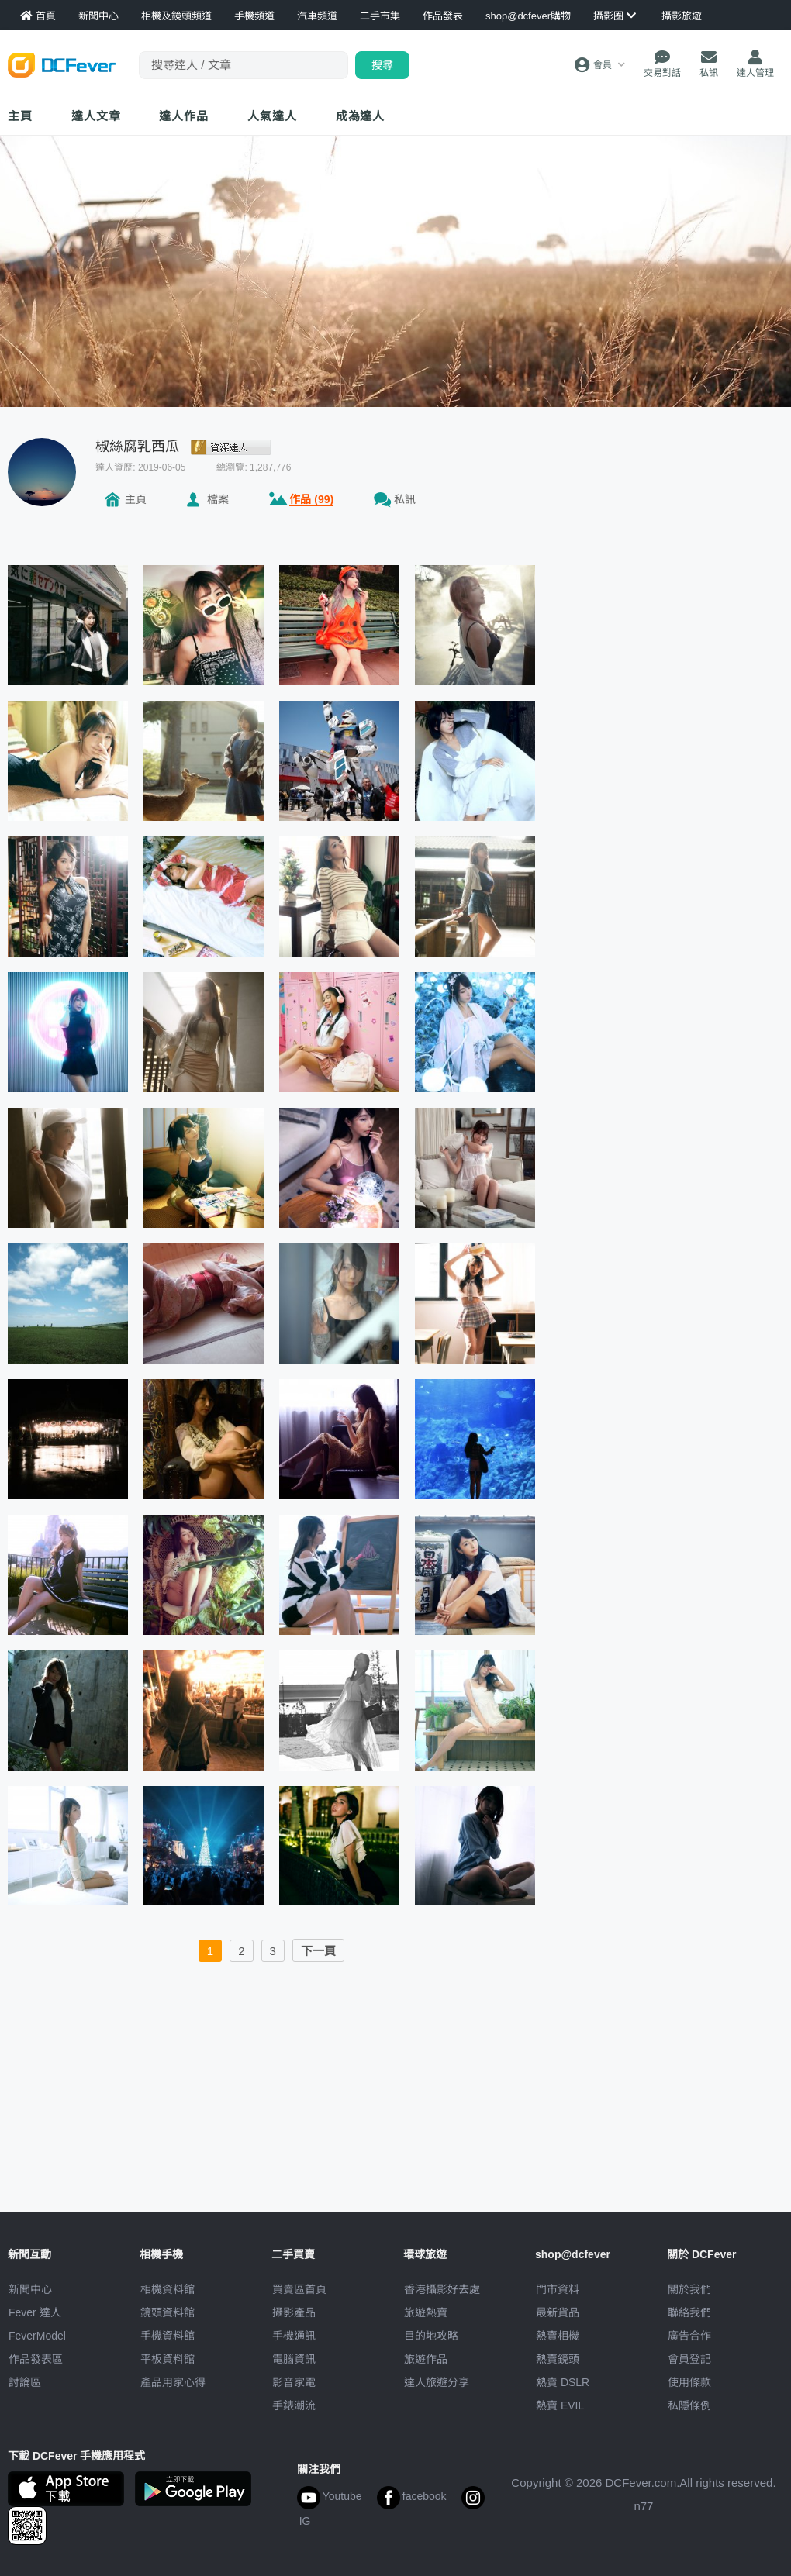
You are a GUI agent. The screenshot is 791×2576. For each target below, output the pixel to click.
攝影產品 (294, 2312)
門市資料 (557, 2289)
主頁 (20, 115)
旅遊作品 (425, 2359)
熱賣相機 (557, 2335)
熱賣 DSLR (562, 2382)
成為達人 (360, 115)
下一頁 (318, 1950)
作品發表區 (36, 2359)
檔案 (218, 499)
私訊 (405, 499)
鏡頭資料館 (167, 2312)
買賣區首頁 (299, 2289)
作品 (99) (311, 499)
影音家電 (294, 2382)
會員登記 (689, 2359)
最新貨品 (557, 2312)
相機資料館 (167, 2289)
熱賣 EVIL (560, 2405)
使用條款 (689, 2382)
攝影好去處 (442, 2289)
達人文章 (96, 115)
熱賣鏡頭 (557, 2359)
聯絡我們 (689, 2312)
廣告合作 (689, 2335)
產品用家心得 (173, 2382)
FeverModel (37, 2335)
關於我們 (689, 2289)
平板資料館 (167, 2359)
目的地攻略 (431, 2335)
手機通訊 (294, 2335)
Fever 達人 (35, 2312)
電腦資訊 (294, 2359)
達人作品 (184, 115)
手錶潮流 (294, 2405)
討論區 (25, 2382)
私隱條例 (689, 2405)
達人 (272, 115)
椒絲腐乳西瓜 (137, 446)
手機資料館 (167, 2335)
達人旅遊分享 (436, 2382)
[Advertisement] (396, 2095)
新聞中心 (30, 2289)
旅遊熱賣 (425, 2312)
